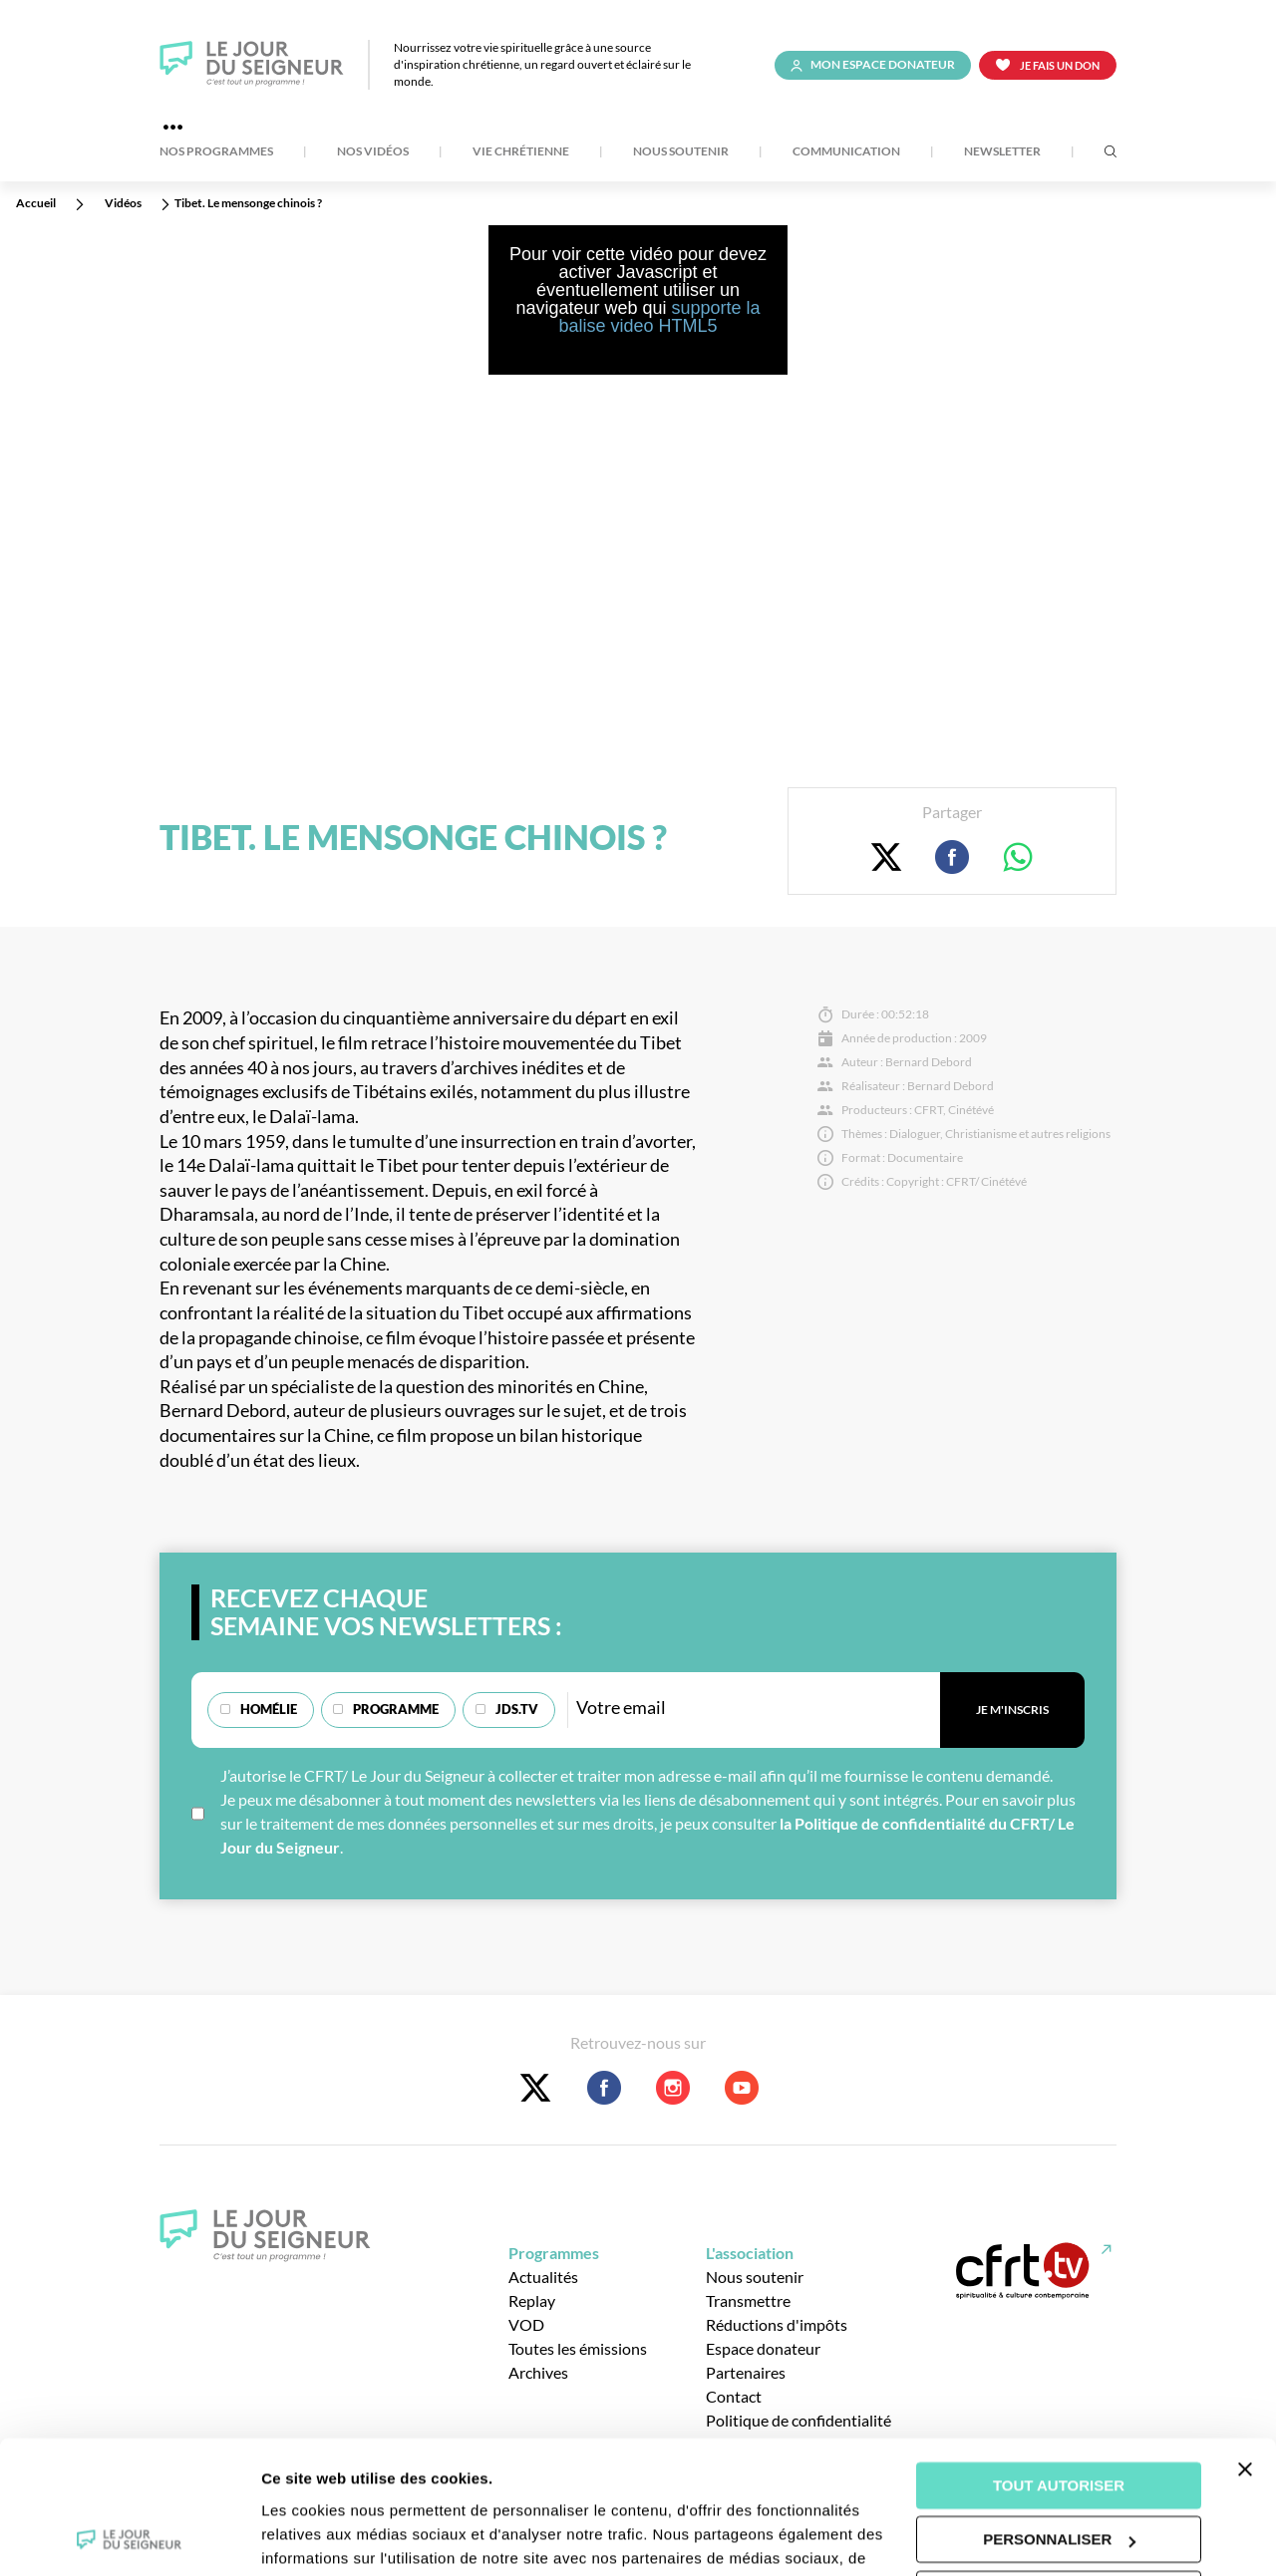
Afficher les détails (328, 2536)
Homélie (268, 1709)
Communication (846, 151)
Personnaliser (1059, 2415)
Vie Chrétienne (521, 151)
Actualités (543, 2276)
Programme (396, 1709)
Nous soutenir (681, 151)
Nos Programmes (216, 151)
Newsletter (1002, 151)
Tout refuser (1058, 2469)
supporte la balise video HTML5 (659, 317)
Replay (531, 2300)
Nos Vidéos (373, 151)
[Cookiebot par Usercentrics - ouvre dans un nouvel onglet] (129, 2537)
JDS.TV (516, 1709)
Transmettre (748, 2300)
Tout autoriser (1058, 2361)
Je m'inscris (1012, 1709)
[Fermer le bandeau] (1245, 2345)
